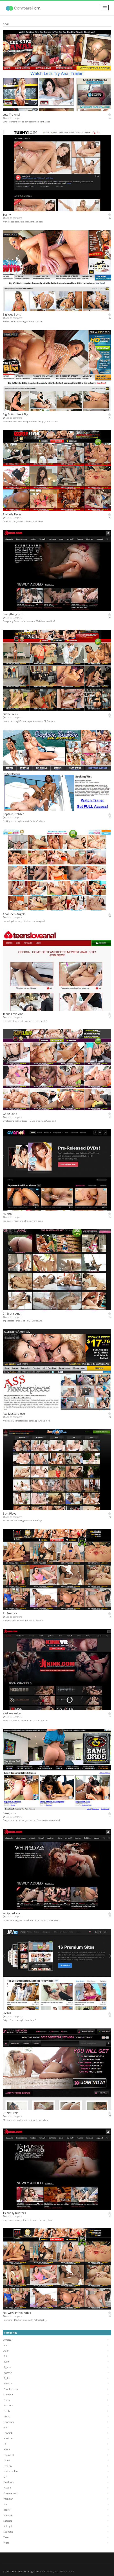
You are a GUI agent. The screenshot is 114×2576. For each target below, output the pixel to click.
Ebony (6, 2400)
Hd (4, 2443)
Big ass (7, 2367)
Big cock (7, 2372)
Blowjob (7, 2383)
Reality (6, 2509)
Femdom (8, 2405)
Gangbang (8, 2422)
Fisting (6, 2416)
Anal (5, 2345)
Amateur (7, 2339)
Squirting (8, 2531)
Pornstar (8, 2498)
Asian (6, 2350)
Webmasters (67, 2571)
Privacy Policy (54, 2571)
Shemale (7, 2515)
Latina (6, 2460)
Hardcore (8, 2438)
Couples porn (10, 2389)
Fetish (6, 2411)
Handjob (8, 2432)
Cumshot (8, 2394)
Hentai (6, 2449)
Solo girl (7, 2526)
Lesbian (7, 2466)
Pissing (7, 2487)
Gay (5, 2427)
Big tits (6, 2378)
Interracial (8, 2455)
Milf (5, 2476)
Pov (5, 2504)
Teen (6, 2537)
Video (6, 2542)
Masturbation (10, 2471)
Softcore (7, 2520)
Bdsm (6, 2361)
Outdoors (8, 2482)
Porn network (10, 2493)
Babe (6, 2356)
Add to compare (12, 118)
